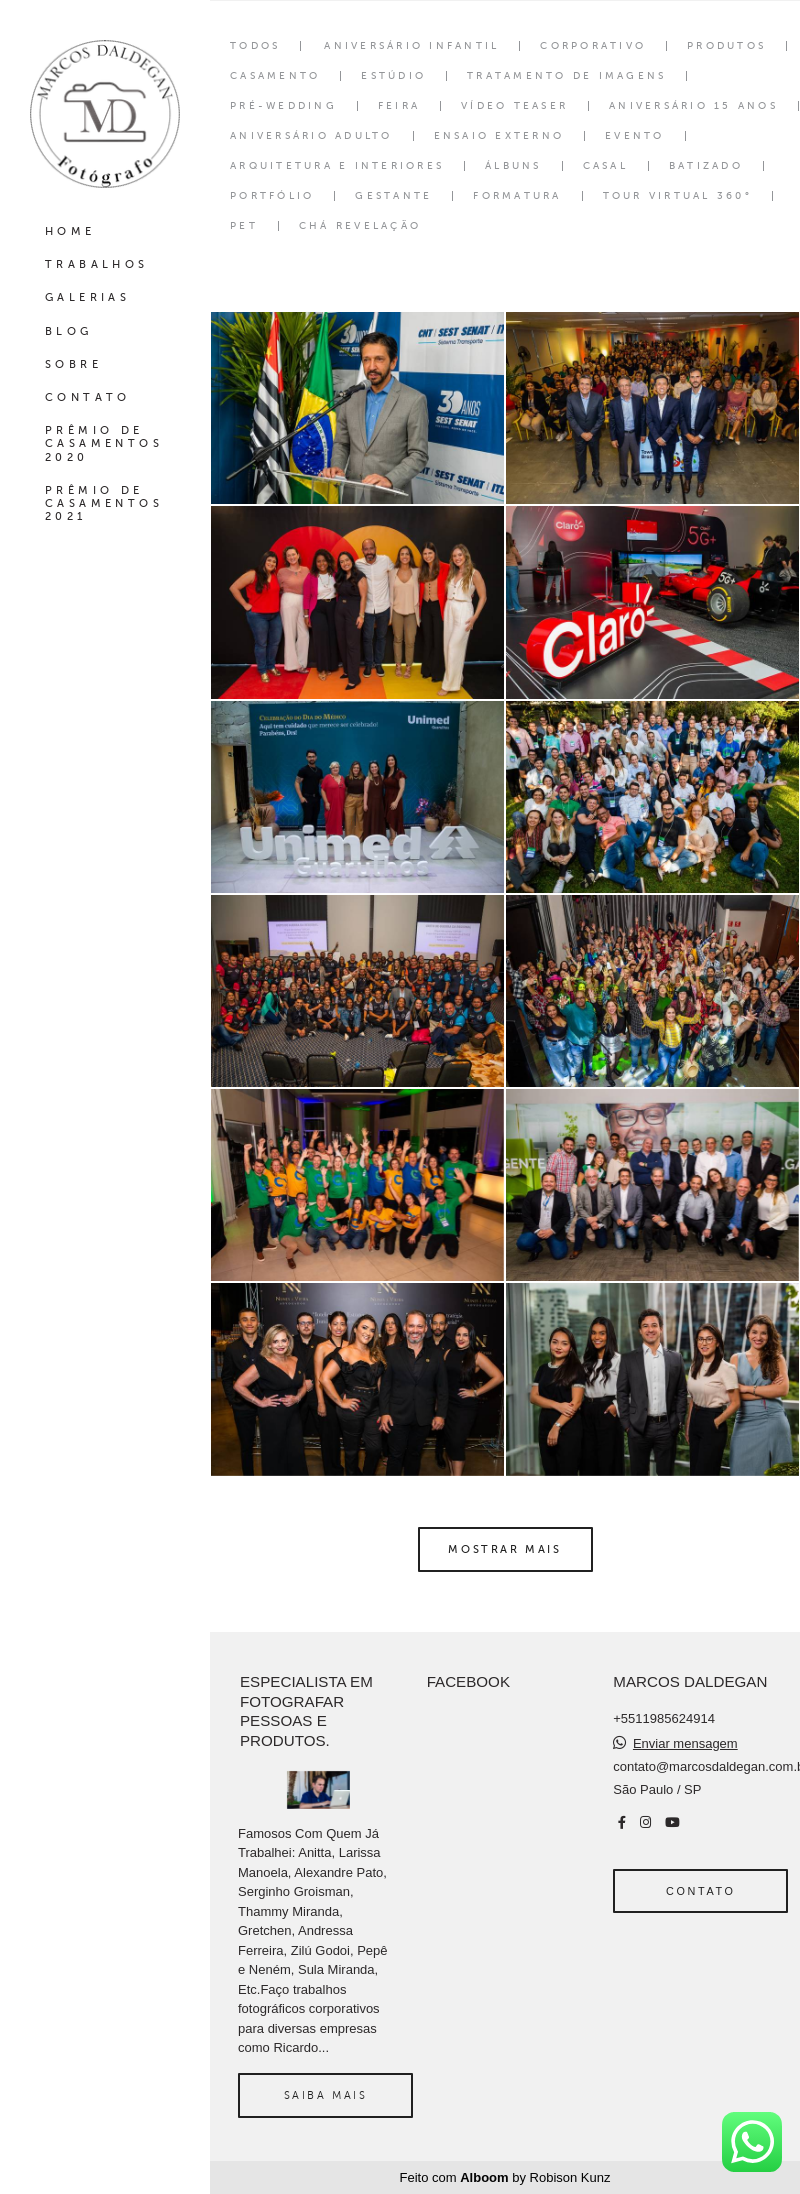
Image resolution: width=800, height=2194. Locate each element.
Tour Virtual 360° (677, 196)
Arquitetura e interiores (337, 166)
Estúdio (393, 76)
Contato (700, 1891)
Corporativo (593, 46)
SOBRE (73, 364)
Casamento (275, 76)
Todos (255, 46)
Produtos (726, 46)
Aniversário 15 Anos (693, 106)
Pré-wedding (283, 106)
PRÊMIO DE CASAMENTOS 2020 (104, 443)
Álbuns (513, 166)
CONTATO (88, 397)
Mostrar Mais (504, 1549)
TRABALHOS (97, 264)
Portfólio (272, 196)
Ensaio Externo (499, 136)
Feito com (505, 2177)
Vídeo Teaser (514, 106)
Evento (635, 136)
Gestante (393, 196)
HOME (70, 231)
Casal (605, 166)
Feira (399, 106)
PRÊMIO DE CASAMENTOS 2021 (104, 503)
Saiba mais (326, 2095)
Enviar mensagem (685, 1743)
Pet (244, 226)
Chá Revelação (360, 226)
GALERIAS (87, 297)
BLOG (69, 331)
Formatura (517, 196)
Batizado (706, 166)
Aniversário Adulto (311, 136)
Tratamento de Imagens (566, 76)
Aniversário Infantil (411, 46)
